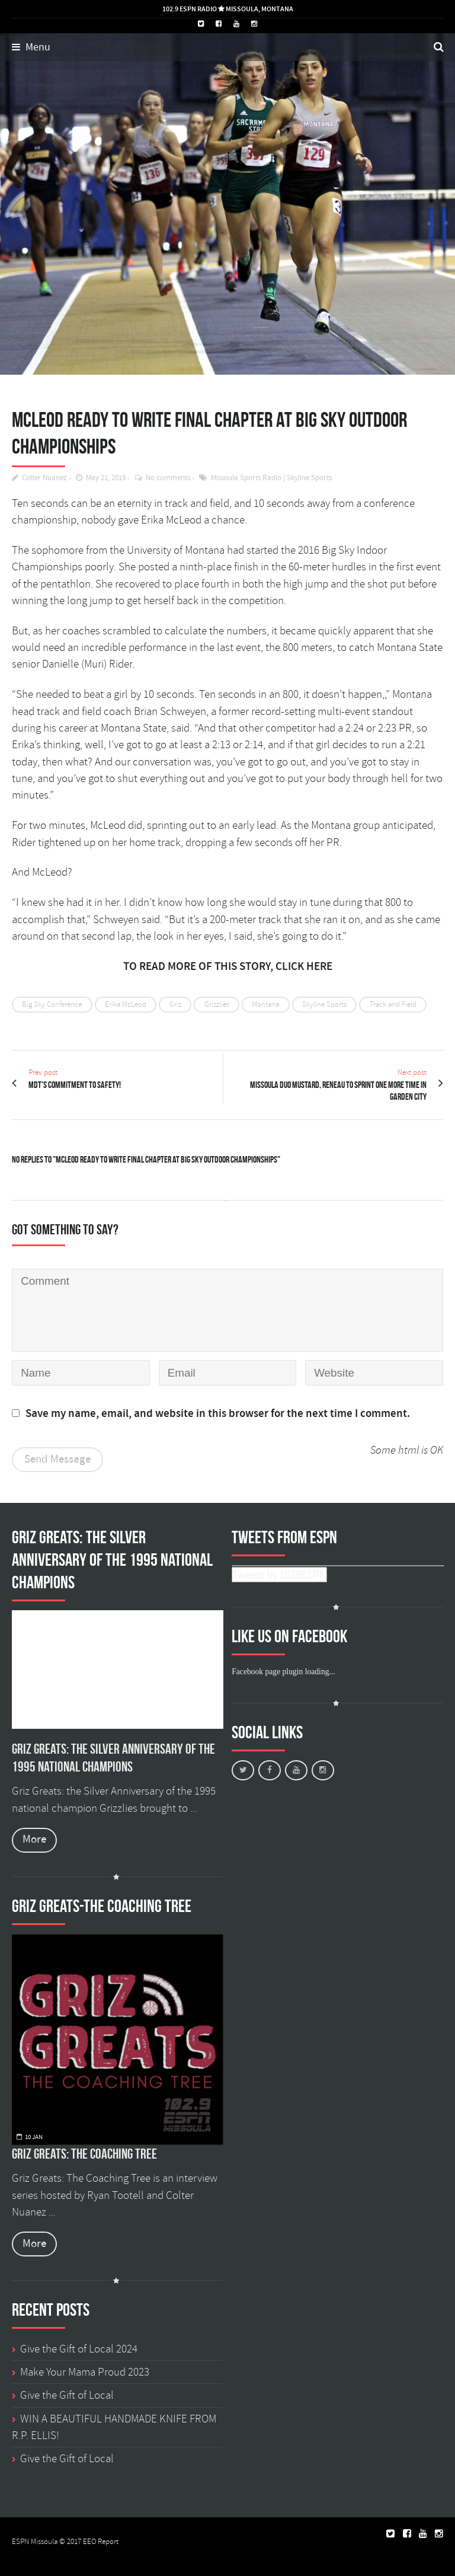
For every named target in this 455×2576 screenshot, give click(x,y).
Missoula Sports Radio (246, 478)
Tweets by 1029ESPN (279, 1575)
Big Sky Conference (52, 1004)
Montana (265, 1004)
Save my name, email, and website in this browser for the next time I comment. (217, 1413)
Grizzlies (216, 1004)
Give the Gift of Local (67, 2395)
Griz (175, 1004)
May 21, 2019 (106, 478)
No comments (168, 478)
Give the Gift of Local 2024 (78, 2349)
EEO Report (100, 2541)
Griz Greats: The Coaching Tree (84, 2154)
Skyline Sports (309, 478)
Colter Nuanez (44, 478)
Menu (31, 47)
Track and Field (393, 1004)
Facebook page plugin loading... (283, 1671)
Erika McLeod (125, 1004)
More (34, 1839)
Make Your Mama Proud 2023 (84, 2372)
